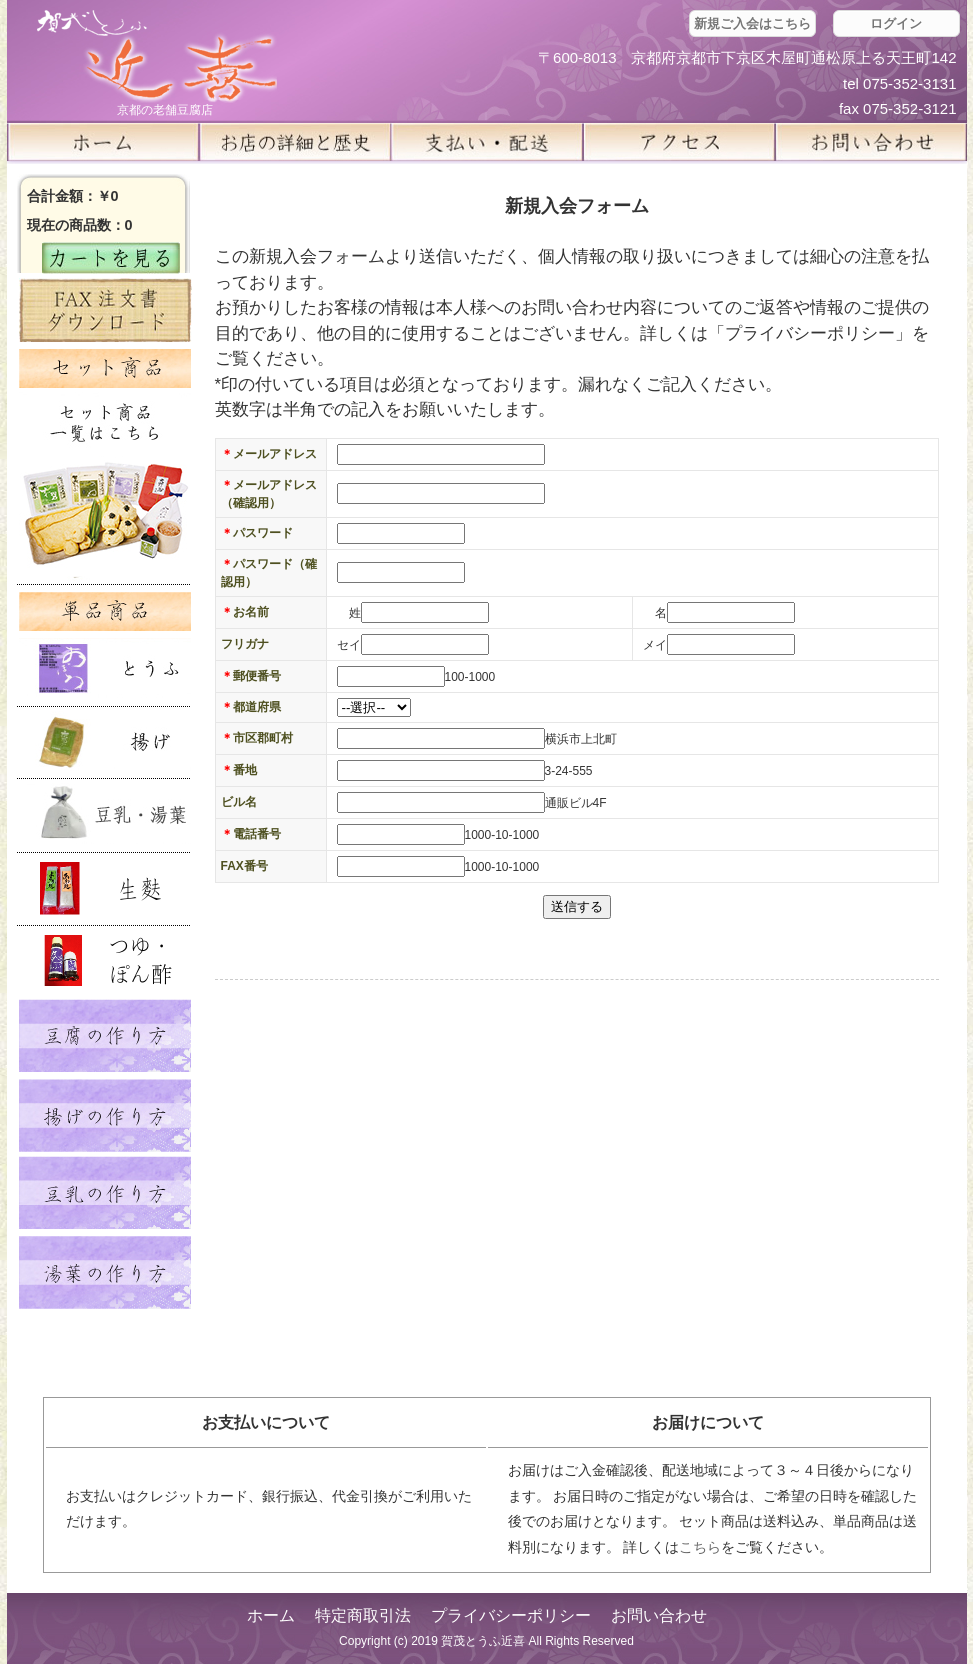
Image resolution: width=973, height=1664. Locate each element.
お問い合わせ (659, 1615)
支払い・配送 (487, 142)
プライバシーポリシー (511, 1615)
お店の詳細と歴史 (295, 142)
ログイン (896, 23)
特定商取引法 (363, 1615)
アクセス (679, 142)
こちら (700, 1547)
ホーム (103, 142)
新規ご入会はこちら (752, 23)
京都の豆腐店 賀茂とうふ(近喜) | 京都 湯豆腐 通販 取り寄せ (157, 56)
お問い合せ (871, 142)
